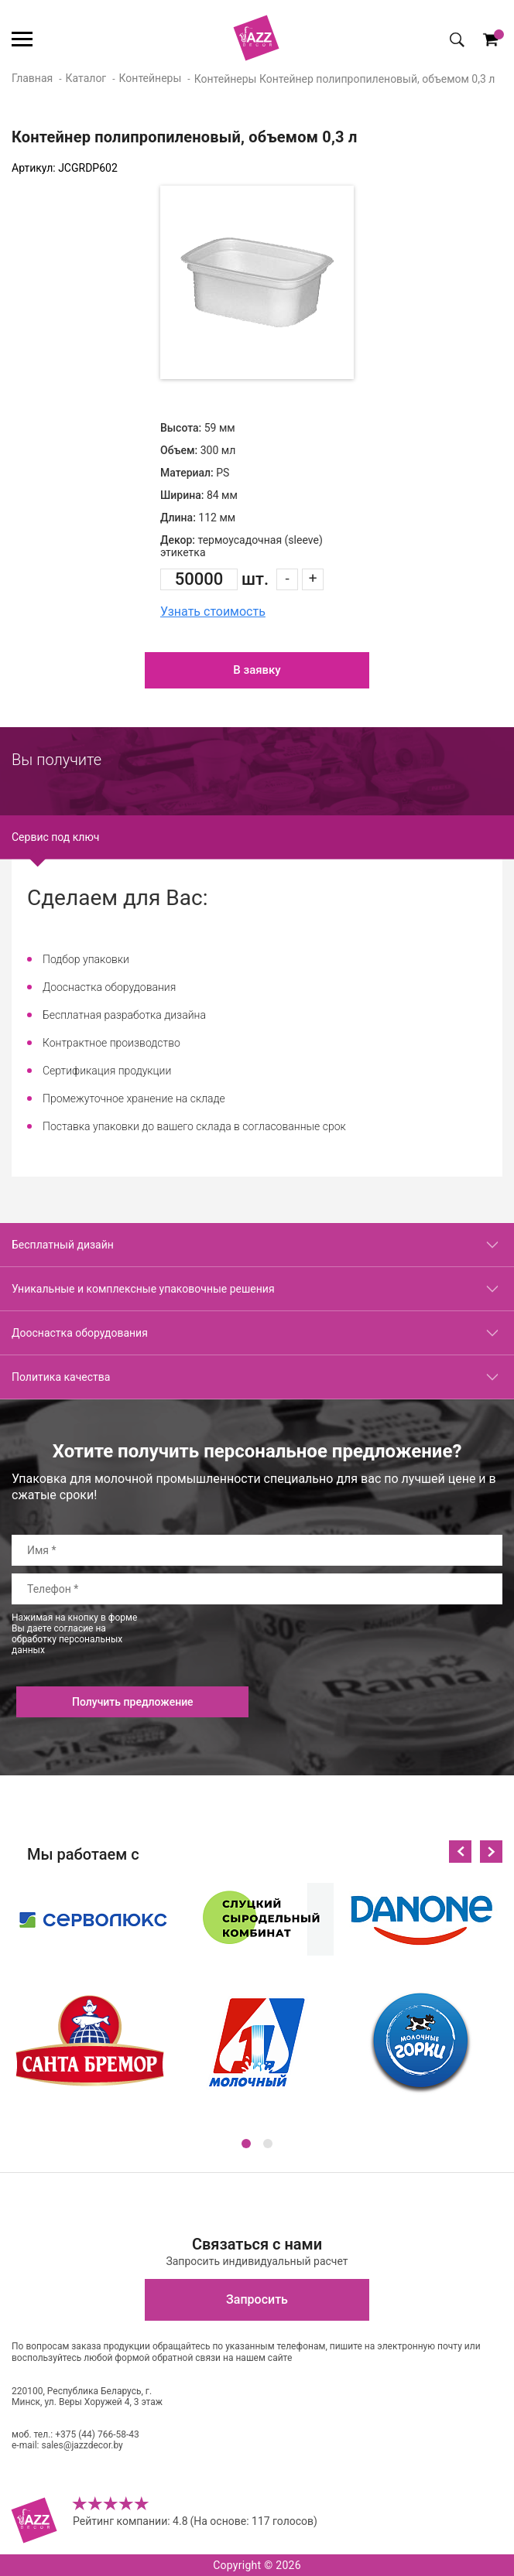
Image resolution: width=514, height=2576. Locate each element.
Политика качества (61, 1377)
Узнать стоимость (213, 611)
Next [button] (491, 1851)
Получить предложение (133, 1702)
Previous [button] (460, 1851)
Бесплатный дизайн (63, 1244)
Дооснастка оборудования (80, 1333)
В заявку (256, 670)
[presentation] (384, 1642)
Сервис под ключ (55, 837)
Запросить (257, 2299)
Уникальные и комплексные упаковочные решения (143, 1289)
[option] (257, 282)
